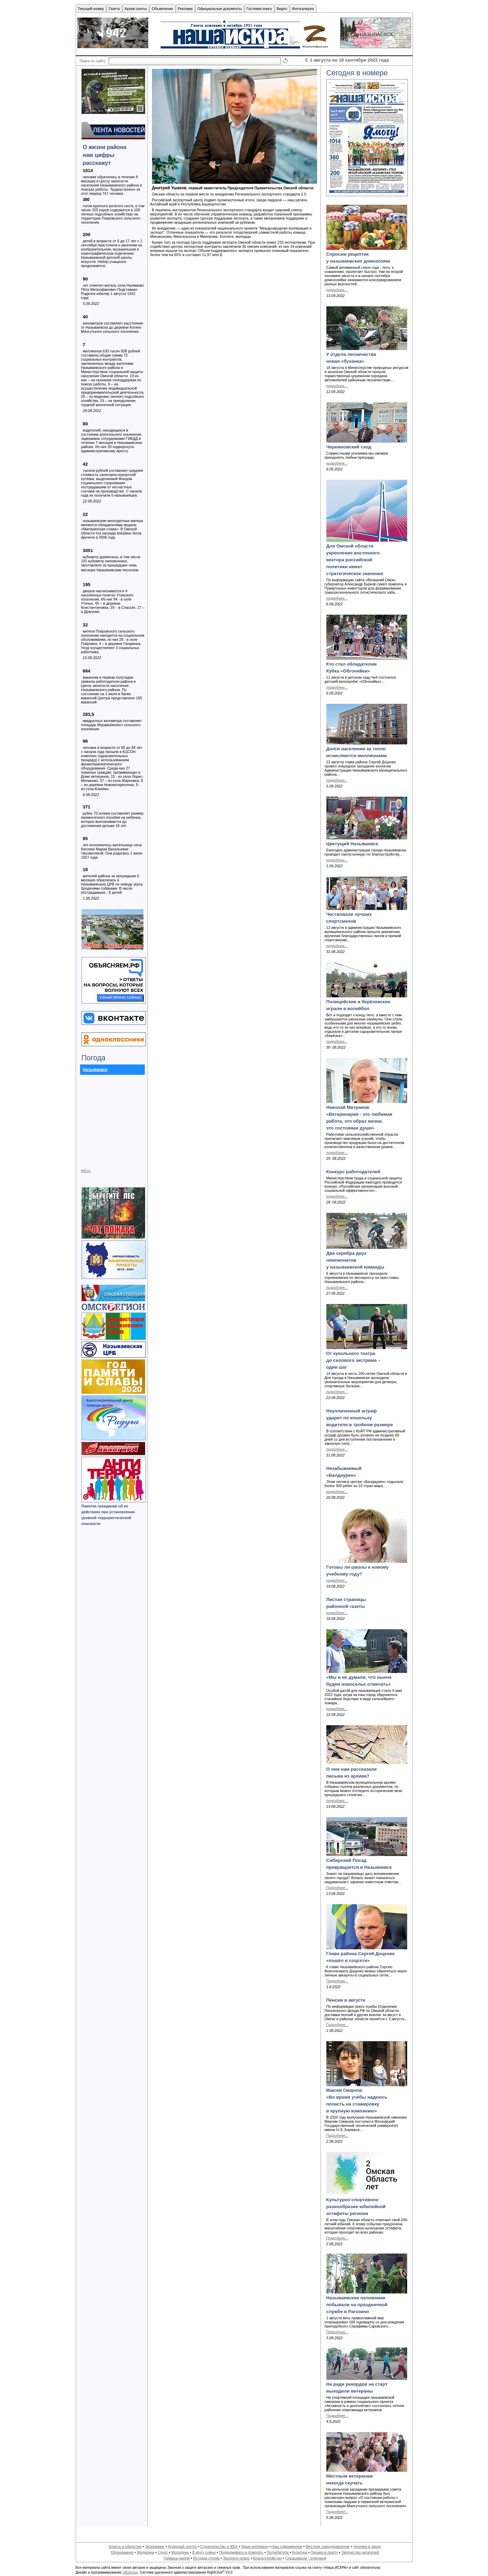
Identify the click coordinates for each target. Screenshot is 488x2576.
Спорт (163, 2552)
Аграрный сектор (182, 2546)
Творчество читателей (360, 2552)
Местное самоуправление (328, 2546)
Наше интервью (254, 2546)
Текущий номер (91, 9)
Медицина (145, 2552)
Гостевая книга (259, 9)
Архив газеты (135, 9)
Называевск (95, 1069)
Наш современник (286, 2546)
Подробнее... (337, 1888)
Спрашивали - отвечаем (305, 2558)
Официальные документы (219, 9)
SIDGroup (130, 2572)
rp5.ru (86, 1170)
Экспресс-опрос (236, 2558)
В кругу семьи (204, 2552)
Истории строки (206, 2558)
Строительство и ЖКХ (219, 2546)
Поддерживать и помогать (241, 2552)
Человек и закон (367, 2546)
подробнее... (337, 290)
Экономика (155, 2546)
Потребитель (278, 2552)
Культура (299, 2552)
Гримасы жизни (176, 2558)
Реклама (185, 9)
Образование (122, 2552)
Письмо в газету (324, 2552)
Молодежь (180, 2552)
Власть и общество (125, 2546)
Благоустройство (268, 2558)
